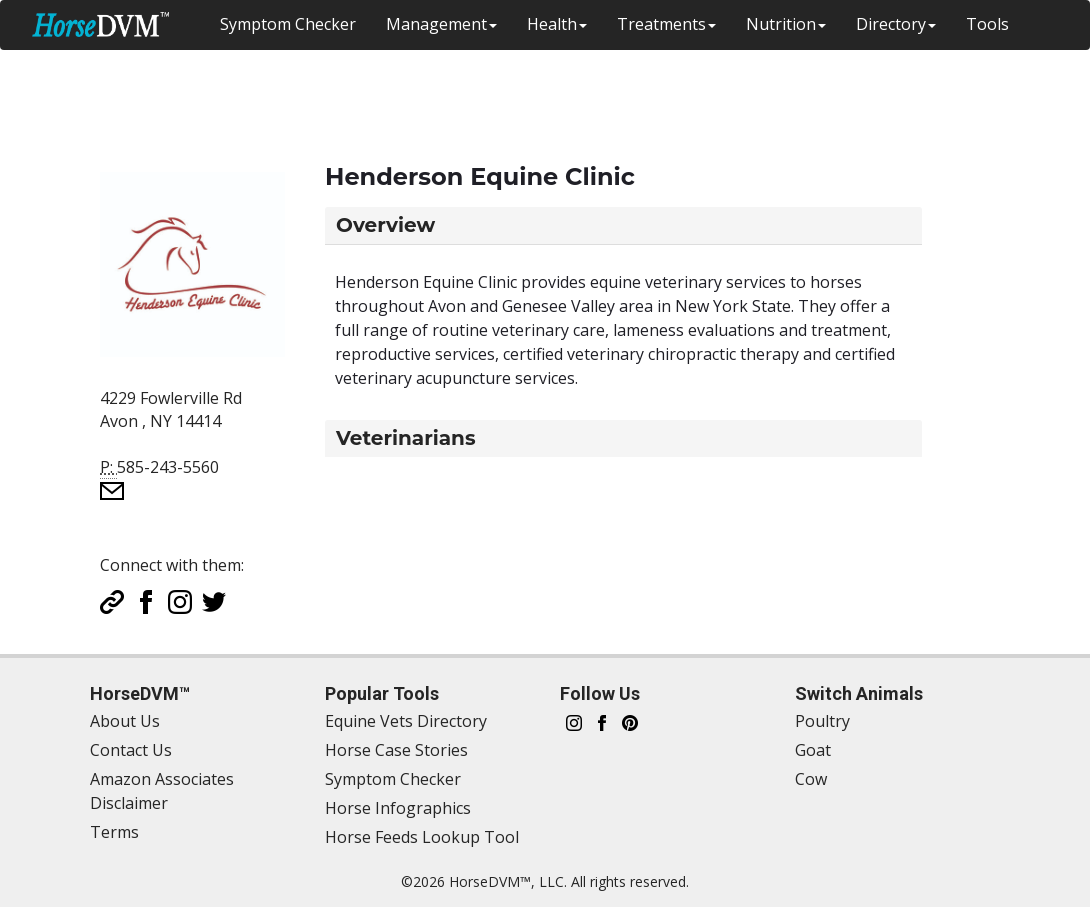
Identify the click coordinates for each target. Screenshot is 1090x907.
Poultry (822, 721)
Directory (896, 24)
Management (441, 24)
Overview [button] (385, 225)
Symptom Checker (288, 24)
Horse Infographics (398, 808)
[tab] (623, 225)
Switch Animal (994, 74)
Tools (987, 24)
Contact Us (131, 750)
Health (557, 24)
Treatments (666, 24)
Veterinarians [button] (406, 438)
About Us (125, 721)
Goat (813, 750)
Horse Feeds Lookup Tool (422, 837)
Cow (811, 779)
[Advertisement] (495, 95)
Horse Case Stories (396, 750)
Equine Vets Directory (406, 721)
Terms (114, 832)
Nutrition (786, 24)
